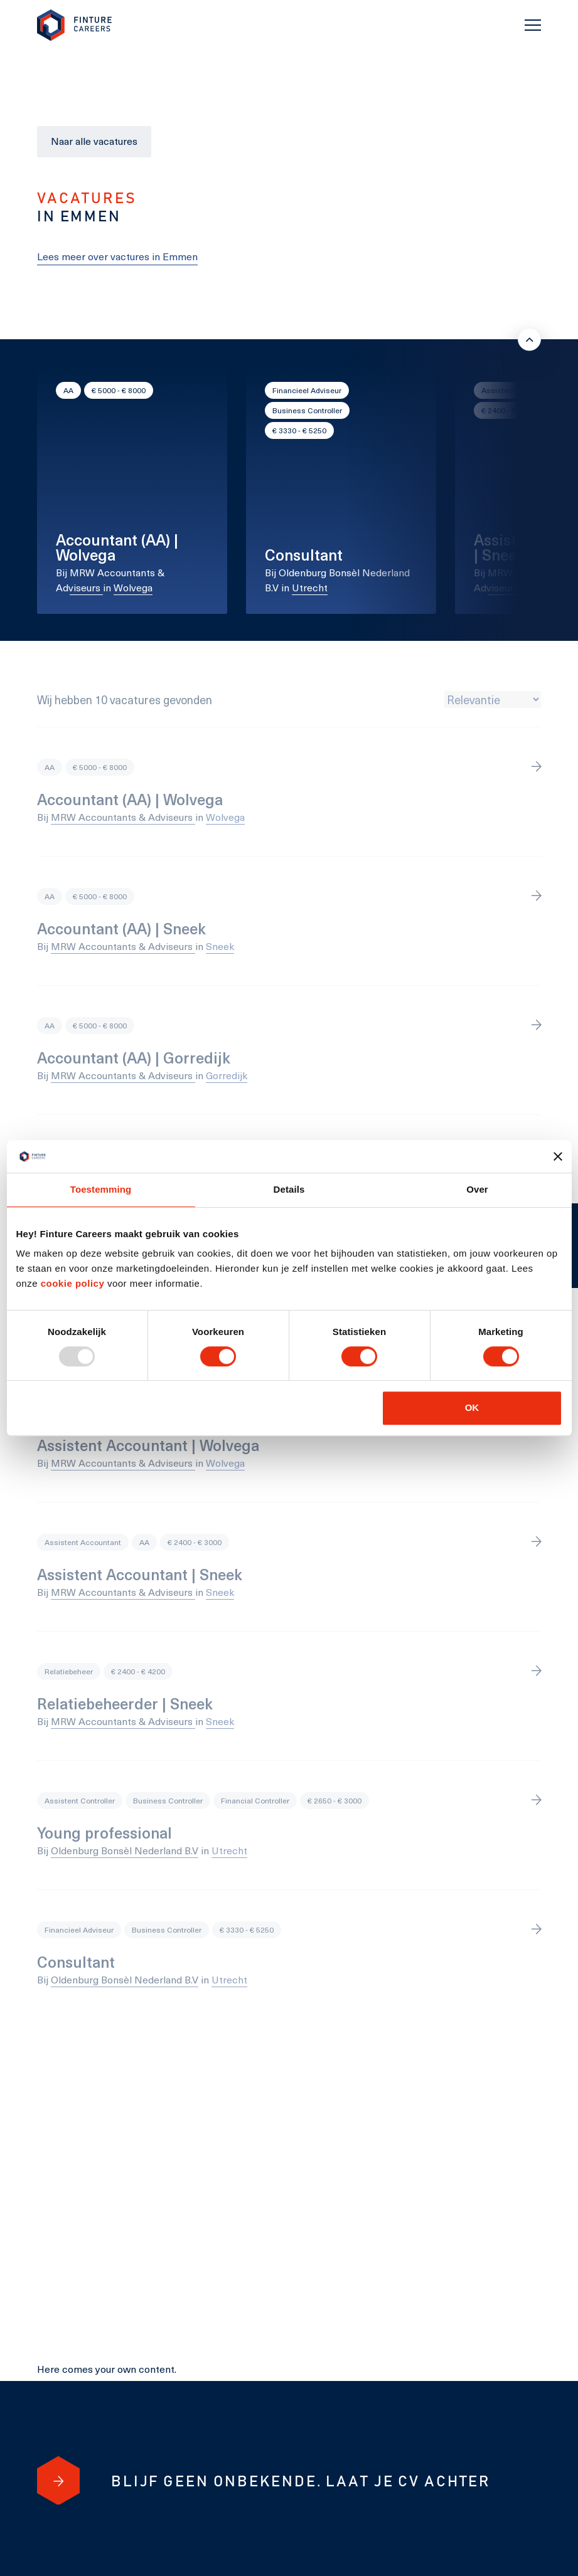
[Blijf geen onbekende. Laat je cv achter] (58, 2481)
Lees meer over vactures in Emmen (117, 256)
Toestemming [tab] (101, 1190)
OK (472, 1407)
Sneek (546, 587)
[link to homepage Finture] (74, 25)
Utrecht (310, 587)
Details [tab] (289, 1190)
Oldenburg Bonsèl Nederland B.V (124, 1850)
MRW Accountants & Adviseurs (123, 816)
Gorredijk (226, 1075)
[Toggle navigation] (533, 25)
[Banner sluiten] (558, 1156)
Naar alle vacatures (94, 140)
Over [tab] (477, 1190)
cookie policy (71, 1284)
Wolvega (133, 587)
